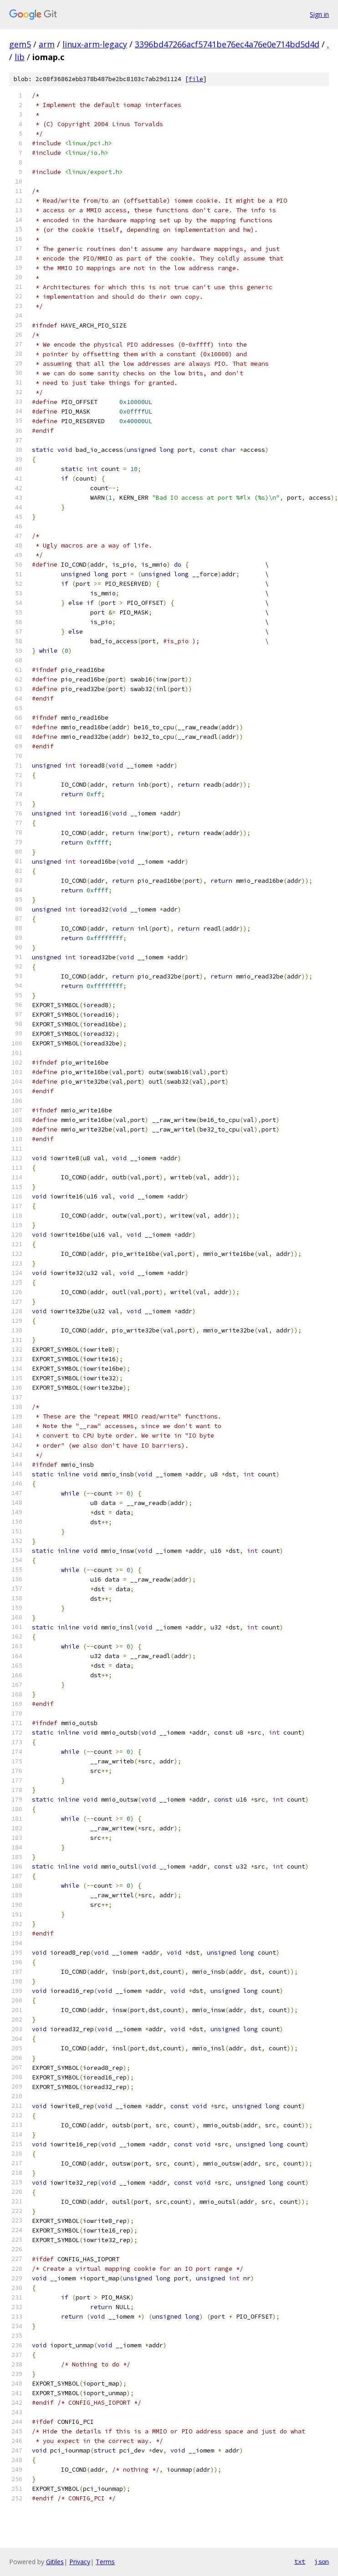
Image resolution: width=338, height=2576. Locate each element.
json (321, 2561)
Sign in (319, 14)
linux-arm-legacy (94, 44)
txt (299, 2561)
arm (47, 44)
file (196, 79)
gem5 (20, 44)
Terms (105, 2561)
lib (20, 56)
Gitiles (55, 2561)
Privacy (79, 2561)
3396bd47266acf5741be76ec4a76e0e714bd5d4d (227, 44)
